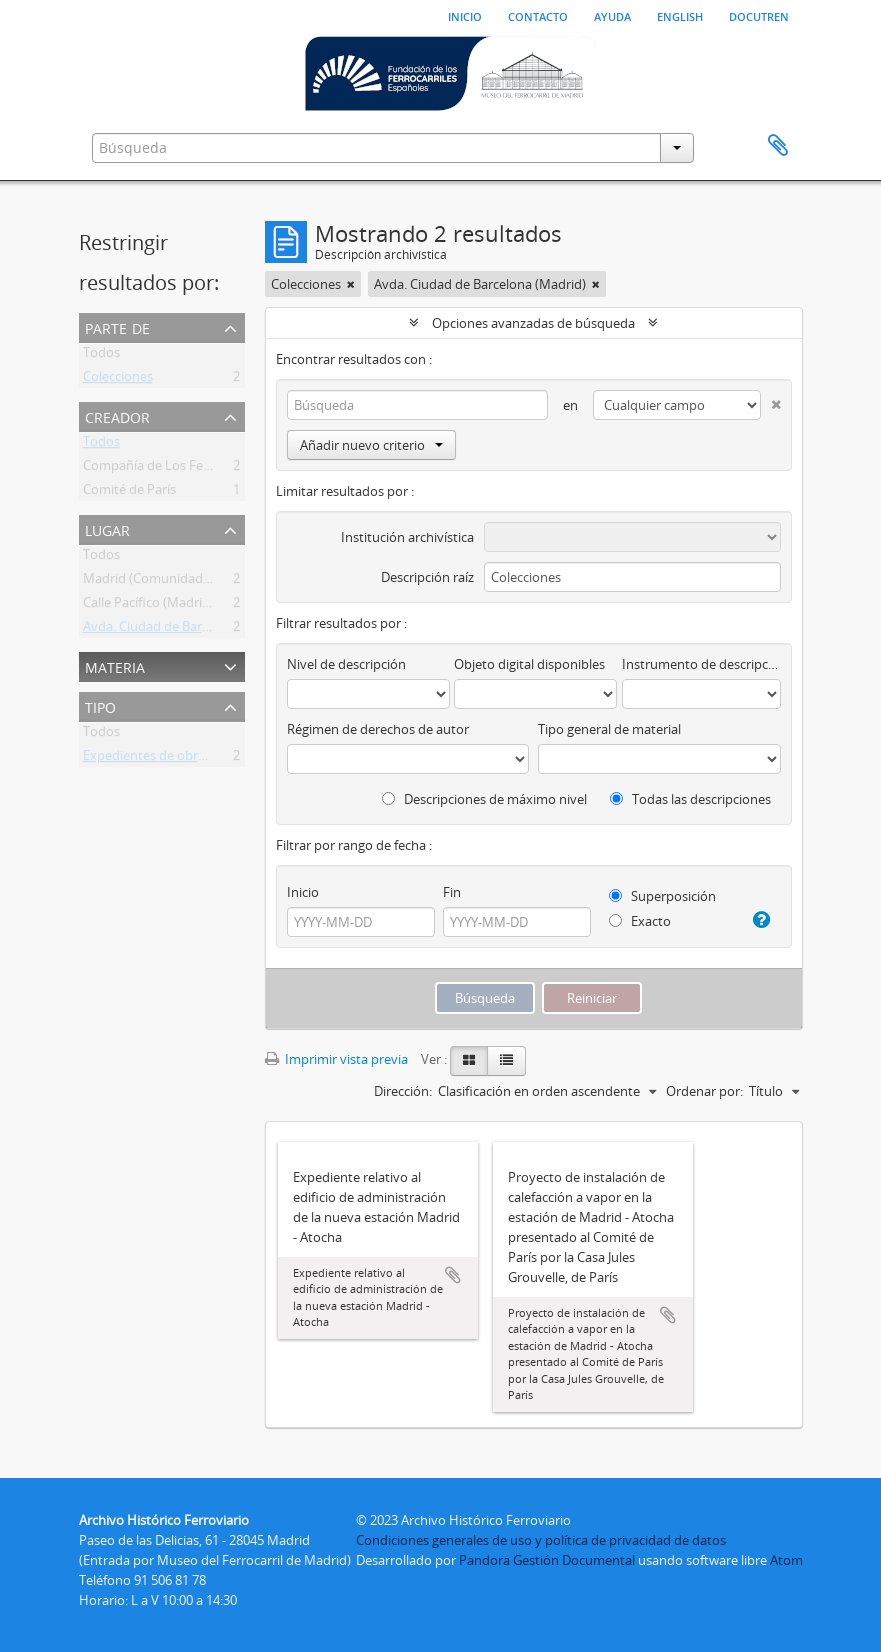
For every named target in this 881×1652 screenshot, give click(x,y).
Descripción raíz (427, 577)
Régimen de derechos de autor (378, 729)
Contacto (538, 15)
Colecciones (118, 380)
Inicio (465, 15)
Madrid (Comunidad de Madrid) (177, 582)
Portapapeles (778, 146)
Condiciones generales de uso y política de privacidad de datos (541, 1540)
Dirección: (403, 1091)
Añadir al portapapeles (453, 1275)
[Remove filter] (351, 284)
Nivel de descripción (346, 664)
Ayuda (612, 15)
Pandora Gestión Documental (547, 1560)
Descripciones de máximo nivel (484, 799)
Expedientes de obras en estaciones (189, 759)
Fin (452, 892)
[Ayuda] (760, 920)
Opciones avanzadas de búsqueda (533, 323)
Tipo (100, 705)
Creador (117, 415)
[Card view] (469, 1061)
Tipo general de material (609, 729)
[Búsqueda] (418, 405)
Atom (786, 1560)
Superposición (662, 896)
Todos (101, 356)
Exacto (640, 921)
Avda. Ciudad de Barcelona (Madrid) (189, 630)
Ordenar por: (704, 1091)
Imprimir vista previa (336, 1059)
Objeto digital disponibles (529, 664)
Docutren (759, 15)
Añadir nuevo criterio (371, 445)
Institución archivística (407, 537)
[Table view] (506, 1061)
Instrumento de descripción (701, 664)
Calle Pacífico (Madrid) (148, 606)
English (680, 15)
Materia (115, 665)
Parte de (117, 326)
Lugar (107, 528)
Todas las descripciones (690, 799)
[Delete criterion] (771, 400)
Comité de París (129, 493)
